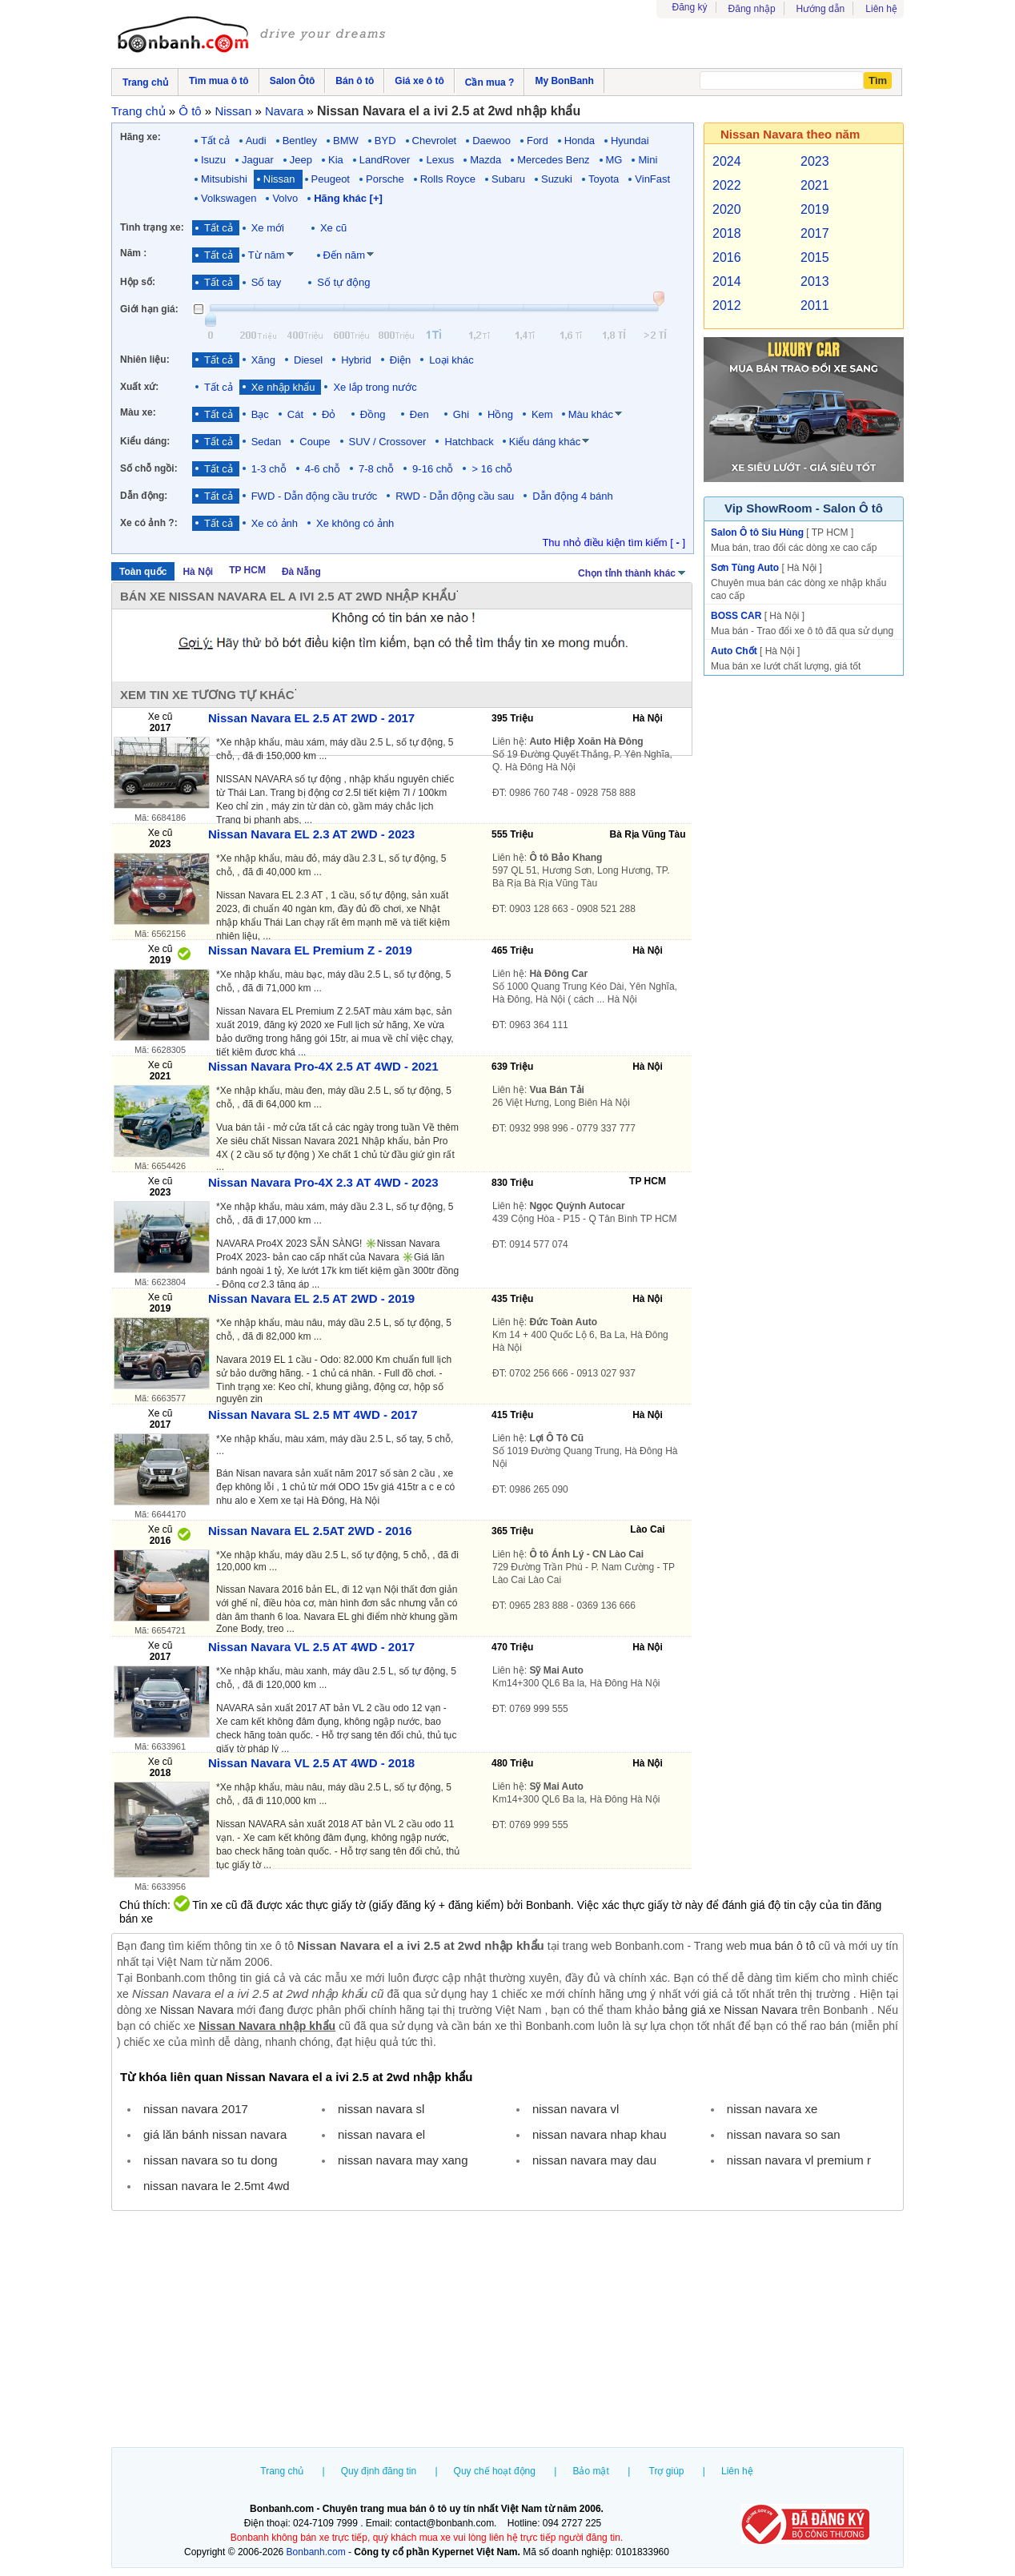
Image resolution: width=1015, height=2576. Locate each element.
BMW (346, 141)
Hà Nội (198, 571)
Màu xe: (138, 412)
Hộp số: (137, 281)
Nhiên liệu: (145, 359)
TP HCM (247, 570)
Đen (422, 414)
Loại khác (451, 360)
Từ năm (266, 255)
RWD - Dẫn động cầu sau (454, 496)
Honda (579, 141)
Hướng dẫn (820, 8)
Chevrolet (434, 141)
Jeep (301, 160)
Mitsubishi (224, 179)
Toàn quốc (142, 571)
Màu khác (590, 414)
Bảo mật (590, 2471)
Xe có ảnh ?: (149, 522)
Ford (537, 141)
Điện (400, 360)
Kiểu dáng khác (544, 442)
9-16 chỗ (432, 469)
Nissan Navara (197, 2009)
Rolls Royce (447, 179)
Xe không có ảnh (355, 523)
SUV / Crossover (388, 442)
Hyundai (630, 141)
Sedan (266, 442)
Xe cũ (333, 228)
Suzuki (556, 179)
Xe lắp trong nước (374, 387)
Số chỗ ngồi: (149, 468)
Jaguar (258, 160)
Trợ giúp (666, 2471)
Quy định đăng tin (378, 2471)
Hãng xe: (140, 137)
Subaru (508, 179)
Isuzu (213, 160)
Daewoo (491, 141)
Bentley (300, 141)
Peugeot (330, 179)
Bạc (260, 414)
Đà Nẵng (301, 571)
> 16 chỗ (491, 469)
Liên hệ (881, 8)
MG (614, 160)
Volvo (285, 198)
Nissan (279, 179)
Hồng (500, 414)
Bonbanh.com (316, 2552)
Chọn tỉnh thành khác (633, 572)
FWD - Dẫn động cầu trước (314, 496)
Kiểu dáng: (145, 441)
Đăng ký (690, 7)
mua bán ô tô (783, 1945)
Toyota (603, 179)
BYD (385, 141)
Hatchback (468, 442)
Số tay (266, 282)
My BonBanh (564, 80)
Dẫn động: (143, 495)
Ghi (461, 414)
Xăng (263, 360)
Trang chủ (281, 2471)
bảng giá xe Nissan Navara (730, 2009)
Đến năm (344, 255)
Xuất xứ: (139, 386)
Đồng (375, 414)
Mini (647, 160)
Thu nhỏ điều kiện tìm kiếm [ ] (613, 542)
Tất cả (215, 141)
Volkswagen (228, 198)
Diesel (308, 360)
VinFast (652, 179)
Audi (256, 141)
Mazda (485, 160)
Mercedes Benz (553, 160)
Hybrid (356, 360)
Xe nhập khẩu (283, 387)
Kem (542, 414)
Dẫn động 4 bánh (572, 496)
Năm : (133, 253)
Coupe (314, 442)
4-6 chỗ (322, 469)
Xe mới (267, 228)
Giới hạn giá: (149, 309)
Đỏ (332, 414)
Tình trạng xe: (152, 227)
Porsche (385, 179)
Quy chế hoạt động (495, 2471)
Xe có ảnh (274, 523)
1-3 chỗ (269, 469)
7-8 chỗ (376, 469)
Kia (335, 160)
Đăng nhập (752, 8)
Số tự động (343, 282)
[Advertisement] (507, 2331)
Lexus (440, 160)
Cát (295, 414)
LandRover (385, 160)
